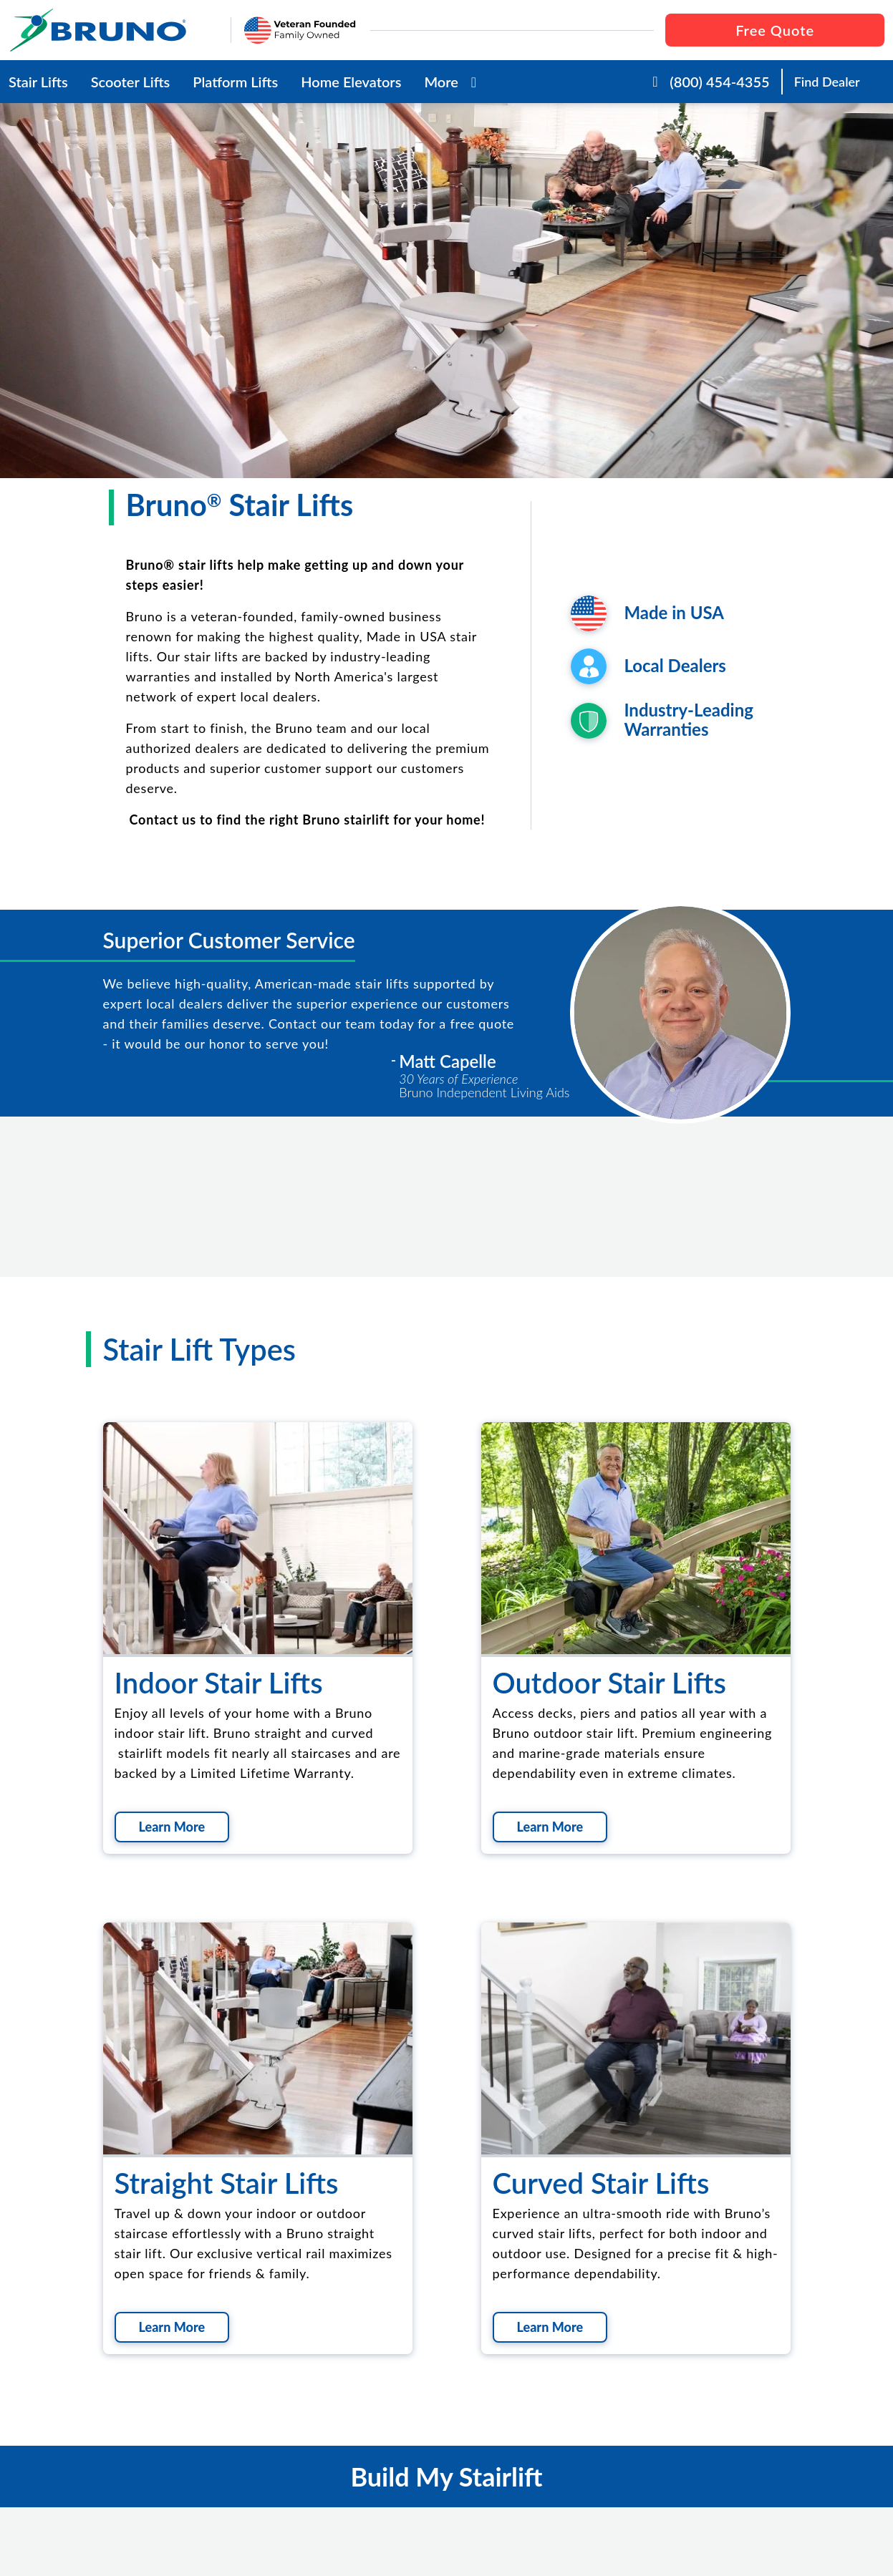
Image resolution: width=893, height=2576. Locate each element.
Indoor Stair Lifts (219, 1682)
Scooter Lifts (130, 81)
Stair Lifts (38, 81)
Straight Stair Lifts (227, 2183)
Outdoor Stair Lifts (609, 1682)
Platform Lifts (235, 81)
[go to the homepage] (114, 30)
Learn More (172, 1826)
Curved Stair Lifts (601, 2183)
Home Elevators (351, 81)
